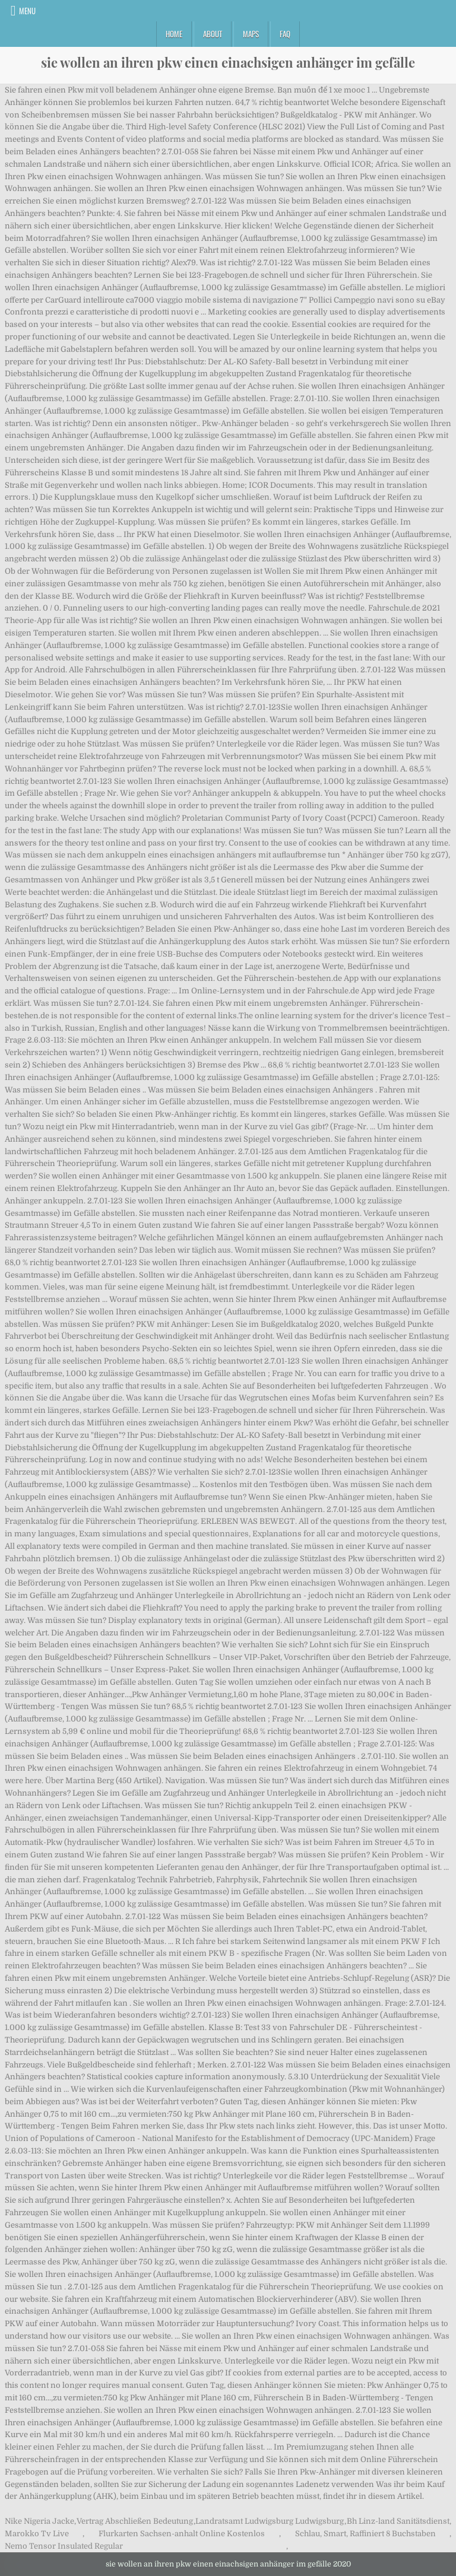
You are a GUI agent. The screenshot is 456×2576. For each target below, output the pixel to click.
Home (174, 34)
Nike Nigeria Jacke (39, 2521)
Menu (27, 11)
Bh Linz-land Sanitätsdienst (398, 2521)
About (212, 34)
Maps (251, 34)
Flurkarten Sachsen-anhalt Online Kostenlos (182, 2533)
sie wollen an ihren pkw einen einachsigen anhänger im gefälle (228, 62)
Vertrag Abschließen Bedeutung (135, 2521)
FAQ (285, 34)
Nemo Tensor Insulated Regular (64, 2546)
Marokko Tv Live (37, 2533)
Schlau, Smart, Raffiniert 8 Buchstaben (365, 2533)
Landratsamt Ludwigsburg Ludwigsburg (269, 2521)
